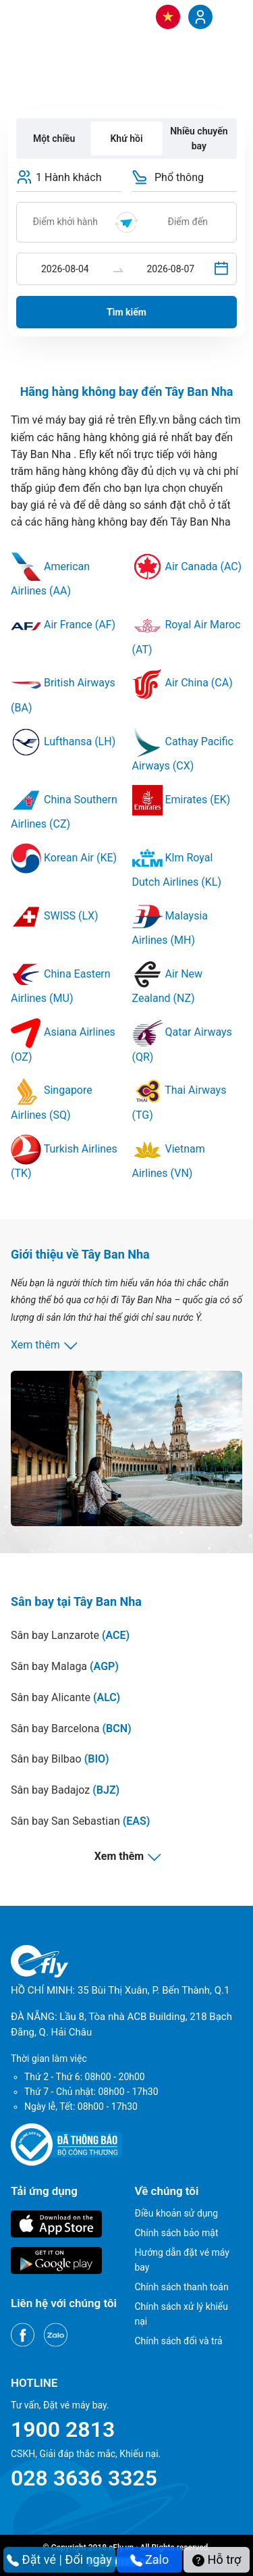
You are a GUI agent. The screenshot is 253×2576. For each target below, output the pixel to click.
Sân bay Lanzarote (70, 1635)
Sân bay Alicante (65, 1697)
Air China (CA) (182, 682)
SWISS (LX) (55, 915)
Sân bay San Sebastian (80, 1821)
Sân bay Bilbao (60, 1758)
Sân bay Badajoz (65, 1790)
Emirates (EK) (181, 799)
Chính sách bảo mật (177, 2232)
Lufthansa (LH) (63, 741)
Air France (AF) (63, 624)
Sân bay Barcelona (71, 1728)
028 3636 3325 (84, 2478)
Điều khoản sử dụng (177, 2213)
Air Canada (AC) (187, 566)
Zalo (149, 2559)
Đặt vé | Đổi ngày (59, 2559)
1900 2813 (63, 2429)
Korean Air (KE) (64, 857)
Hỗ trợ (216, 2559)
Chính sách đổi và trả (179, 2340)
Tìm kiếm (126, 312)
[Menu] (229, 16)
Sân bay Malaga (65, 1666)
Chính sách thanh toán (182, 2286)
